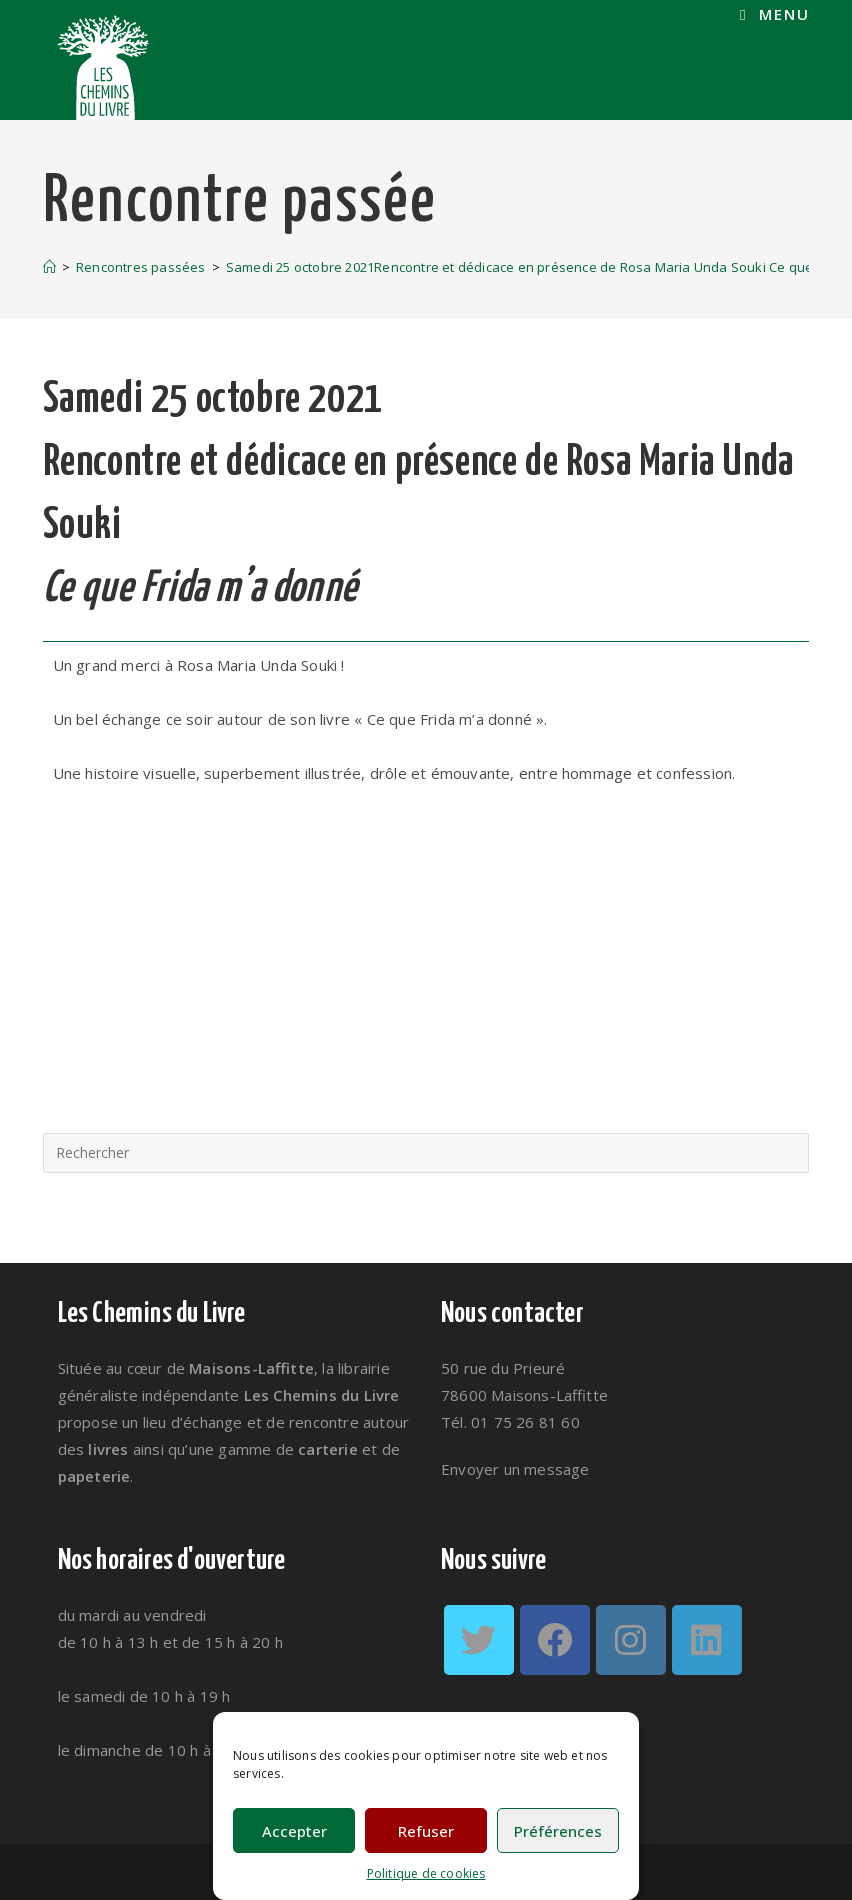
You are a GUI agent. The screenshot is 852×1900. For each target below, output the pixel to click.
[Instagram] (631, 1640)
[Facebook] (555, 1640)
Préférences (558, 1831)
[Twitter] (479, 1640)
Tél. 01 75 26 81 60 (510, 1422)
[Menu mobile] (774, 14)
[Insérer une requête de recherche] (426, 1153)
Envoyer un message (515, 1469)
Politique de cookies (426, 1873)
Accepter (294, 1831)
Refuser (426, 1831)
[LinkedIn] (707, 1640)
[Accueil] (49, 267)
